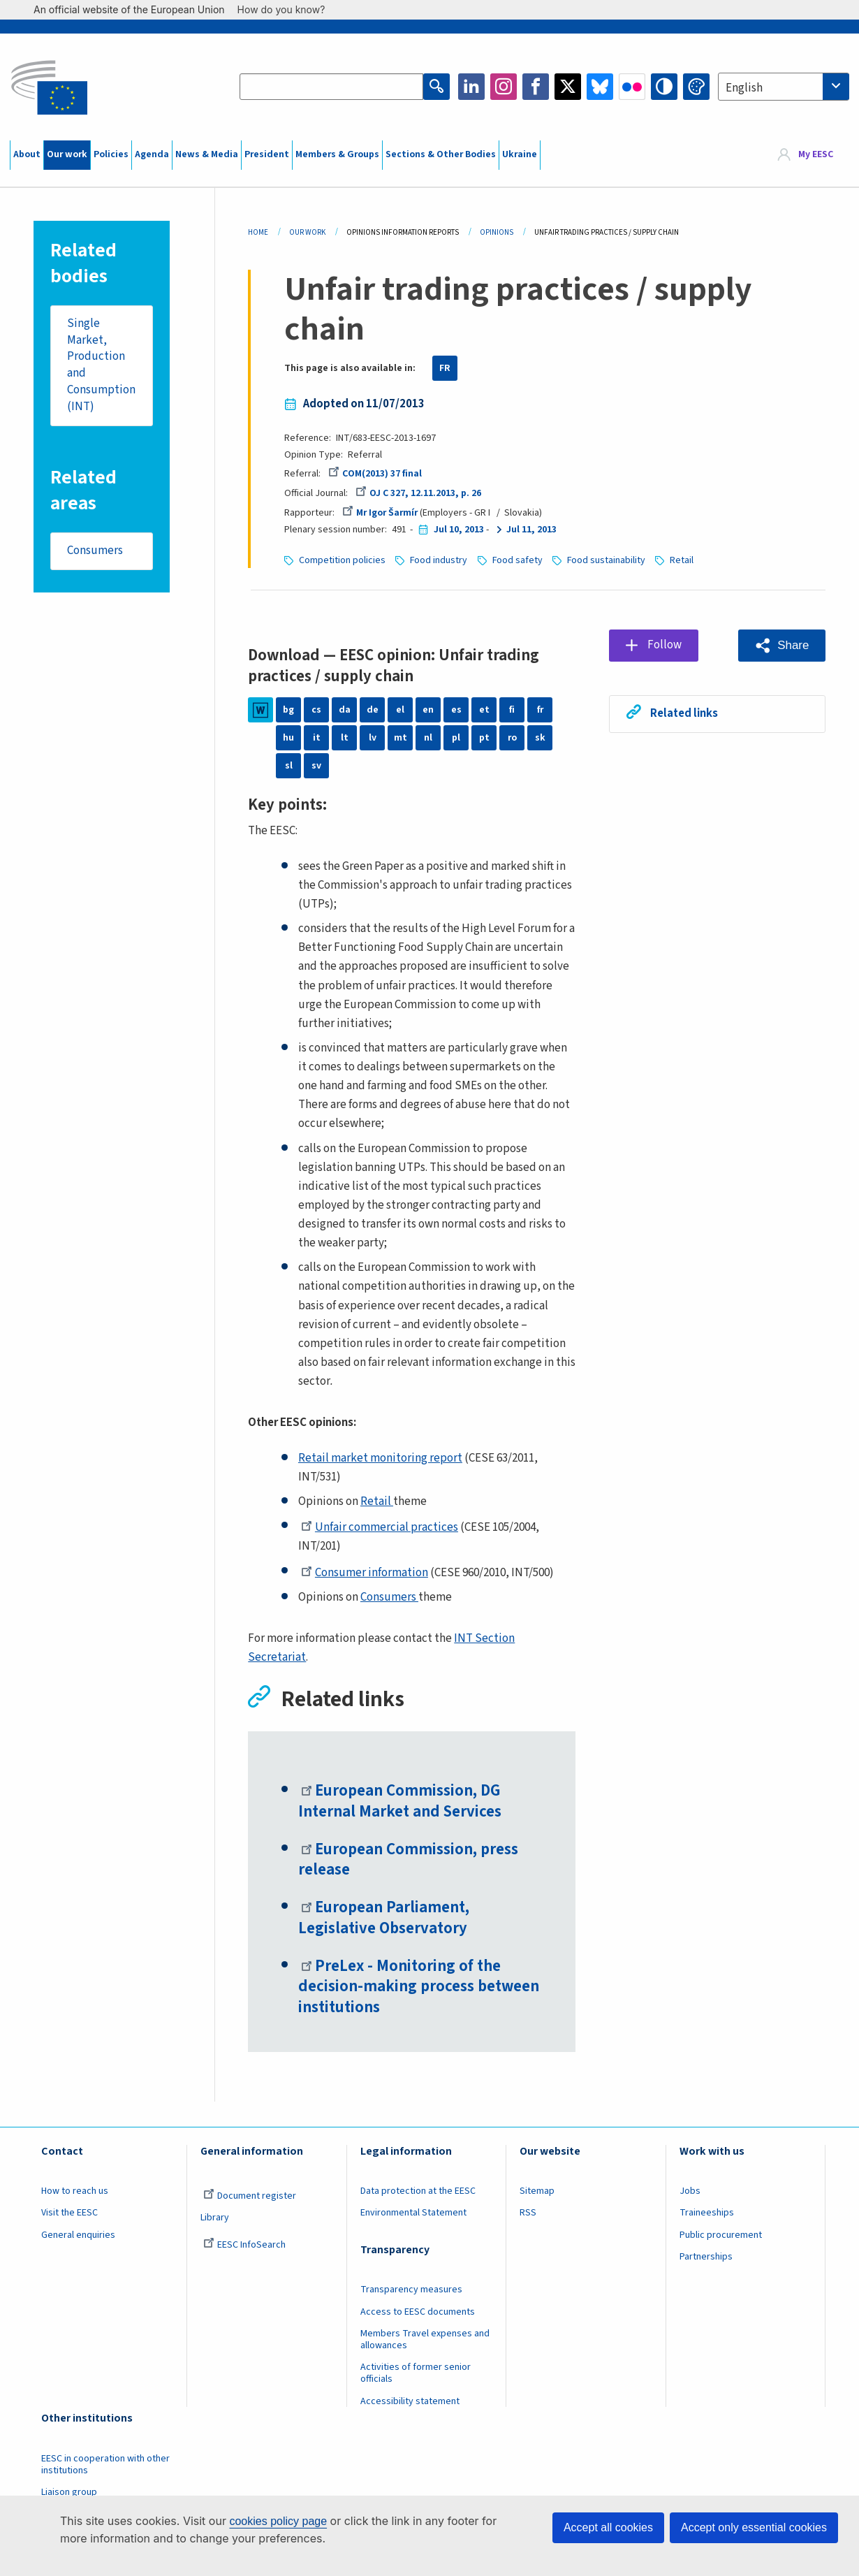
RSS (528, 2213)
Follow (664, 644)
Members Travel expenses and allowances (425, 2339)
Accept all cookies (608, 2527)
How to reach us (74, 2191)
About (27, 154)
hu (288, 738)
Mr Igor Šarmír (380, 513)
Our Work (307, 232)
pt (484, 738)
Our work (67, 154)
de (373, 710)
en (428, 710)
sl (289, 766)
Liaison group (69, 2492)
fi (512, 710)
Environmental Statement (413, 2213)
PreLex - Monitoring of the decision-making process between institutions (418, 1987)
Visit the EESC (69, 2213)
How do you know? (288, 9)
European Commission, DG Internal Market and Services (399, 1802)
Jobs (690, 2191)
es (456, 710)
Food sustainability (606, 560)
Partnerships (706, 2257)
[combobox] (783, 87)
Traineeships (707, 2213)
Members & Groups (337, 154)
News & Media (206, 154)
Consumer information (364, 1572)
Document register (249, 2196)
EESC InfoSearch (244, 2245)
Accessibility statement (410, 2401)
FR (444, 368)
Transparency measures (411, 2290)
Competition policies (342, 560)
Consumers (95, 550)
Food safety (517, 560)
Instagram (503, 86)
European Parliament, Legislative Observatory (383, 1919)
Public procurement (721, 2235)
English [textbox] (744, 88)
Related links (684, 713)
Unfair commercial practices (379, 1527)
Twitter (568, 86)
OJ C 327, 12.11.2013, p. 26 (418, 493)
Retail (681, 560)
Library (214, 2218)
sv (316, 766)
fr (540, 710)
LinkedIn (471, 86)
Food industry (438, 560)
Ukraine (519, 154)
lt (344, 738)
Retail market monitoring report (380, 1458)
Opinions (496, 232)
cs (316, 710)
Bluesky (600, 86)
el (400, 710)
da (345, 710)
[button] (781, 646)
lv (372, 738)
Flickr (632, 86)
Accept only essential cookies (754, 2527)
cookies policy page (278, 2521)
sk (540, 738)
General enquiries (78, 2235)
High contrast (664, 86)
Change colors (696, 86)
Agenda (152, 154)
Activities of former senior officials (415, 2373)
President (266, 154)
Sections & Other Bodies (441, 154)
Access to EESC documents (417, 2312)
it (317, 738)
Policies (111, 154)
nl (428, 738)
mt (400, 738)
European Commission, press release (408, 1861)
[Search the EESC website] (331, 86)
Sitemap (537, 2191)
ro (512, 738)
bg (288, 710)
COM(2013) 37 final (375, 474)
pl (456, 738)
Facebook (535, 86)
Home (258, 232)
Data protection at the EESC (418, 2191)
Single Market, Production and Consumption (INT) (101, 365)
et (484, 710)
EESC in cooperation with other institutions (105, 2464)
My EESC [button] (815, 154)
